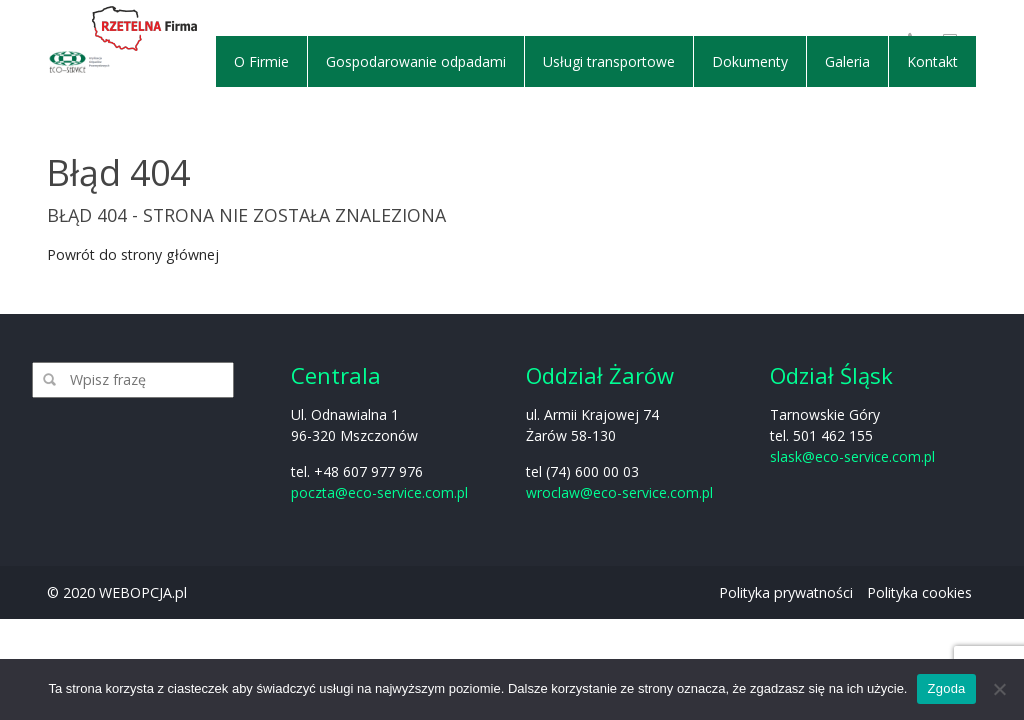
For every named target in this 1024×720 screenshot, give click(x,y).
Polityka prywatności (786, 592)
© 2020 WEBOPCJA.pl (117, 592)
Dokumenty (750, 61)
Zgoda (946, 688)
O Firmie (261, 61)
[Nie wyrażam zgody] (999, 689)
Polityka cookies (919, 592)
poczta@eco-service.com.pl (379, 492)
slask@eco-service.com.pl (852, 456)
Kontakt (932, 61)
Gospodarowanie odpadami (416, 61)
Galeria (847, 61)
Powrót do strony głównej (133, 254)
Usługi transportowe (609, 61)
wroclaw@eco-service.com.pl (619, 492)
